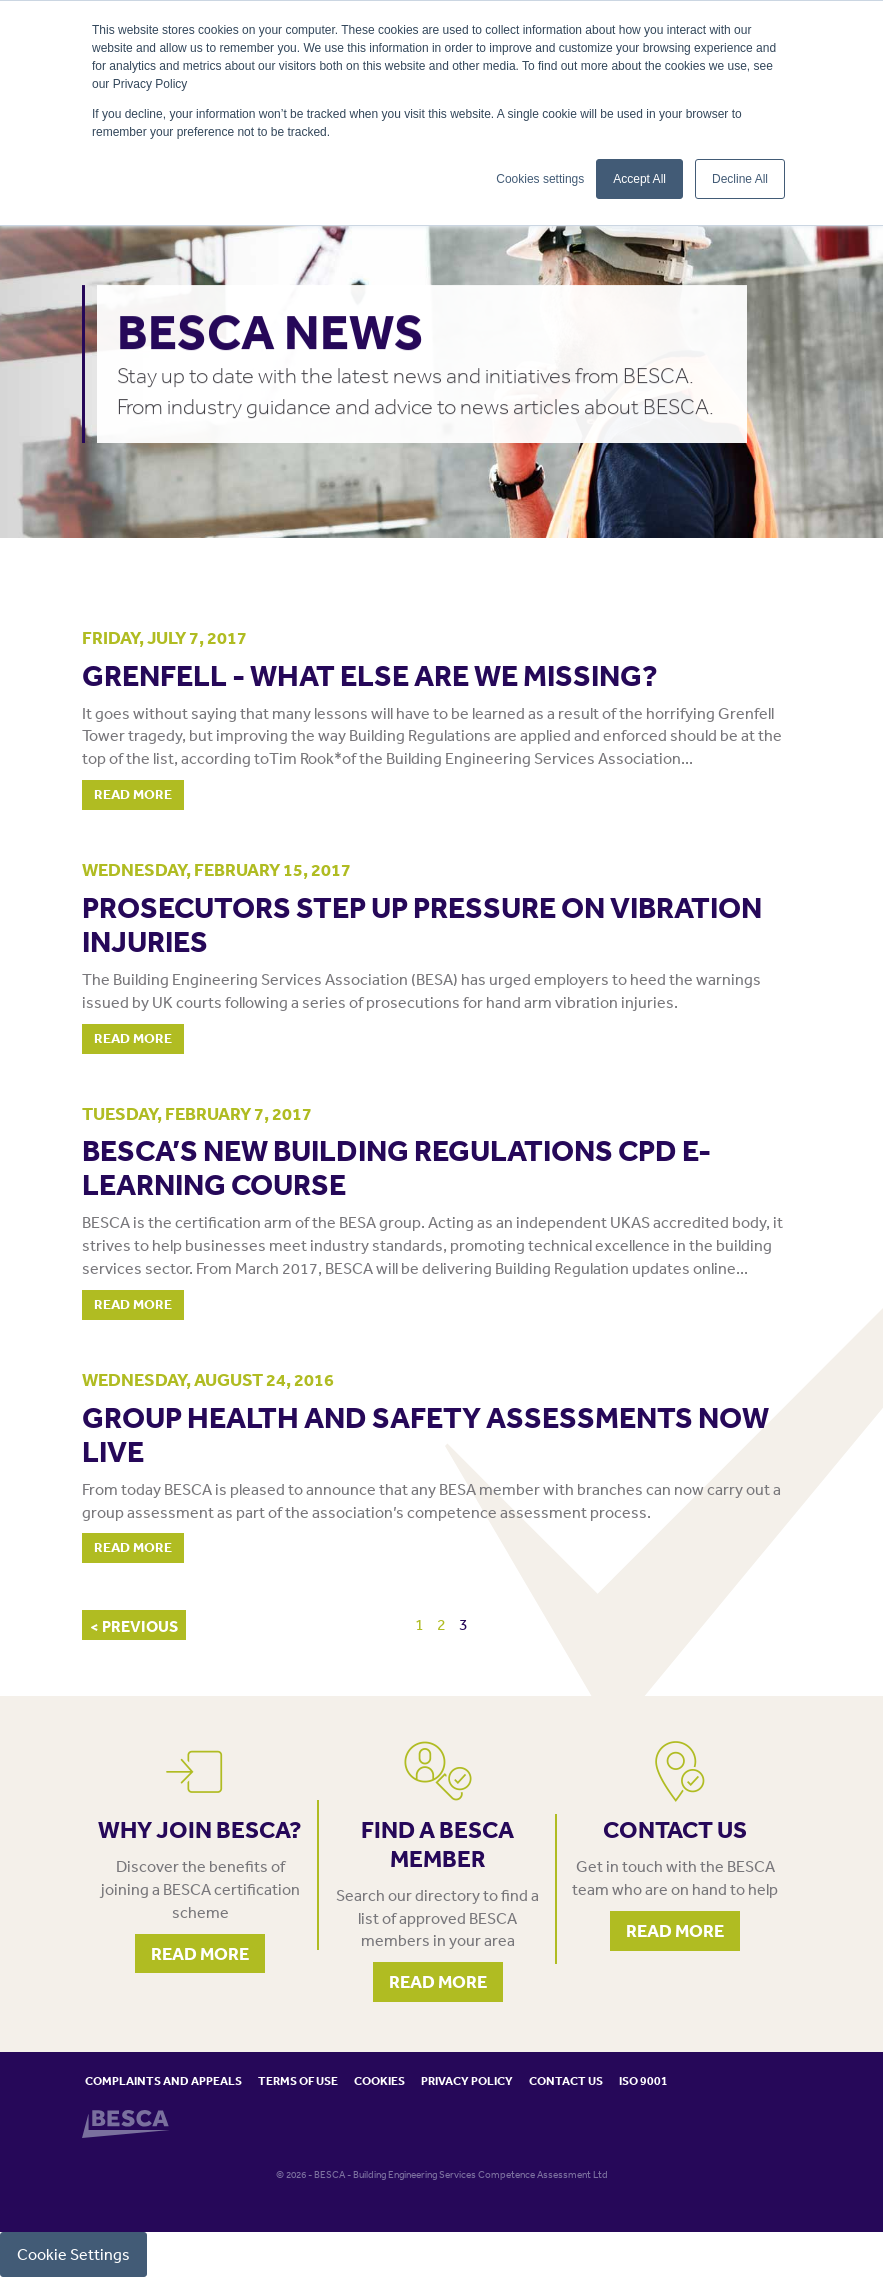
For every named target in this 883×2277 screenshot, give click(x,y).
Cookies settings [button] (540, 179)
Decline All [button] (740, 179)
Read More (133, 794)
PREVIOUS (138, 1626)
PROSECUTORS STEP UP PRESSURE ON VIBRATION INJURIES (422, 924)
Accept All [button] (639, 179)
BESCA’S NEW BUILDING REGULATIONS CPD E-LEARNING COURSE (396, 1167)
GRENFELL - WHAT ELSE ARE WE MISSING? (370, 675)
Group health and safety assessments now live (425, 1434)
